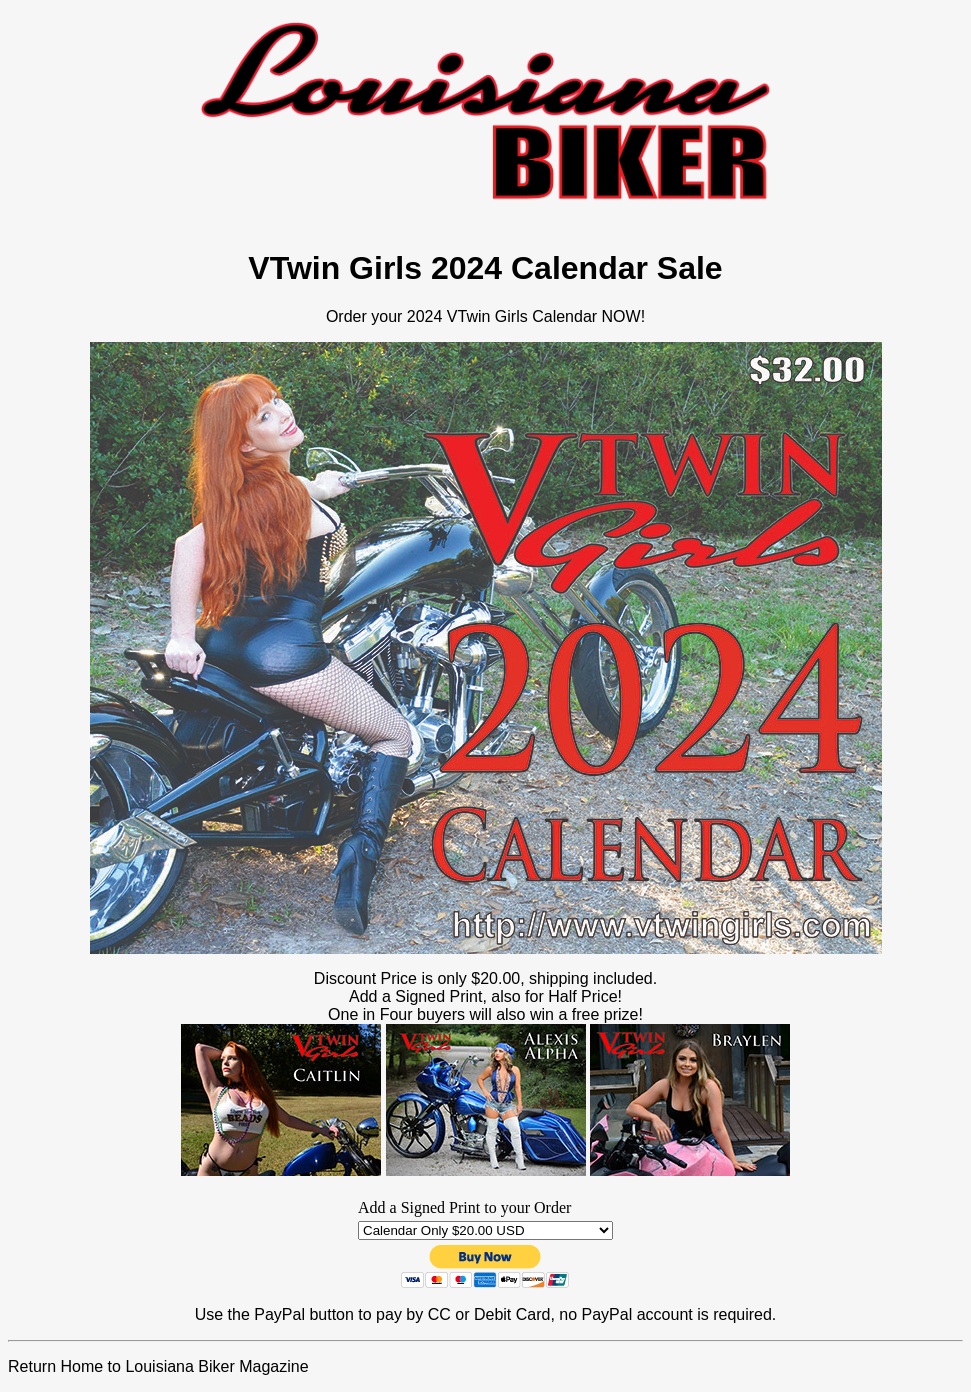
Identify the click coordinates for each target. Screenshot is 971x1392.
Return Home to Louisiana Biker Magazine (158, 1366)
